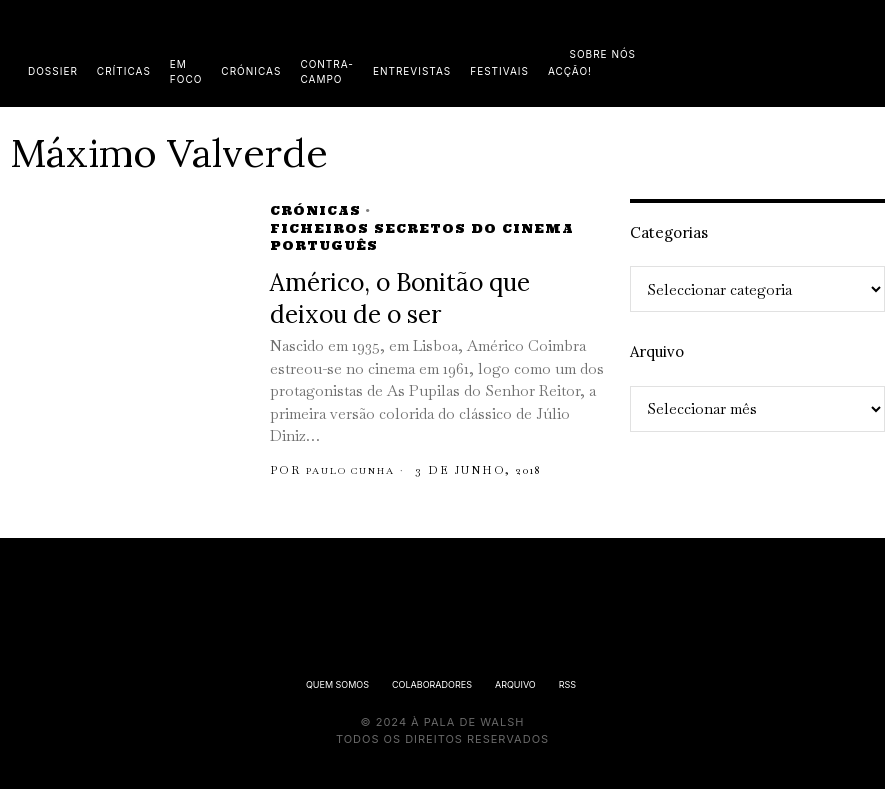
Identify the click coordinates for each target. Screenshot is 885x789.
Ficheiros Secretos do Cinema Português (422, 237)
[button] (865, 53)
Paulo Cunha (360, 470)
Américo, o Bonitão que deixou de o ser (400, 298)
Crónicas (315, 210)
